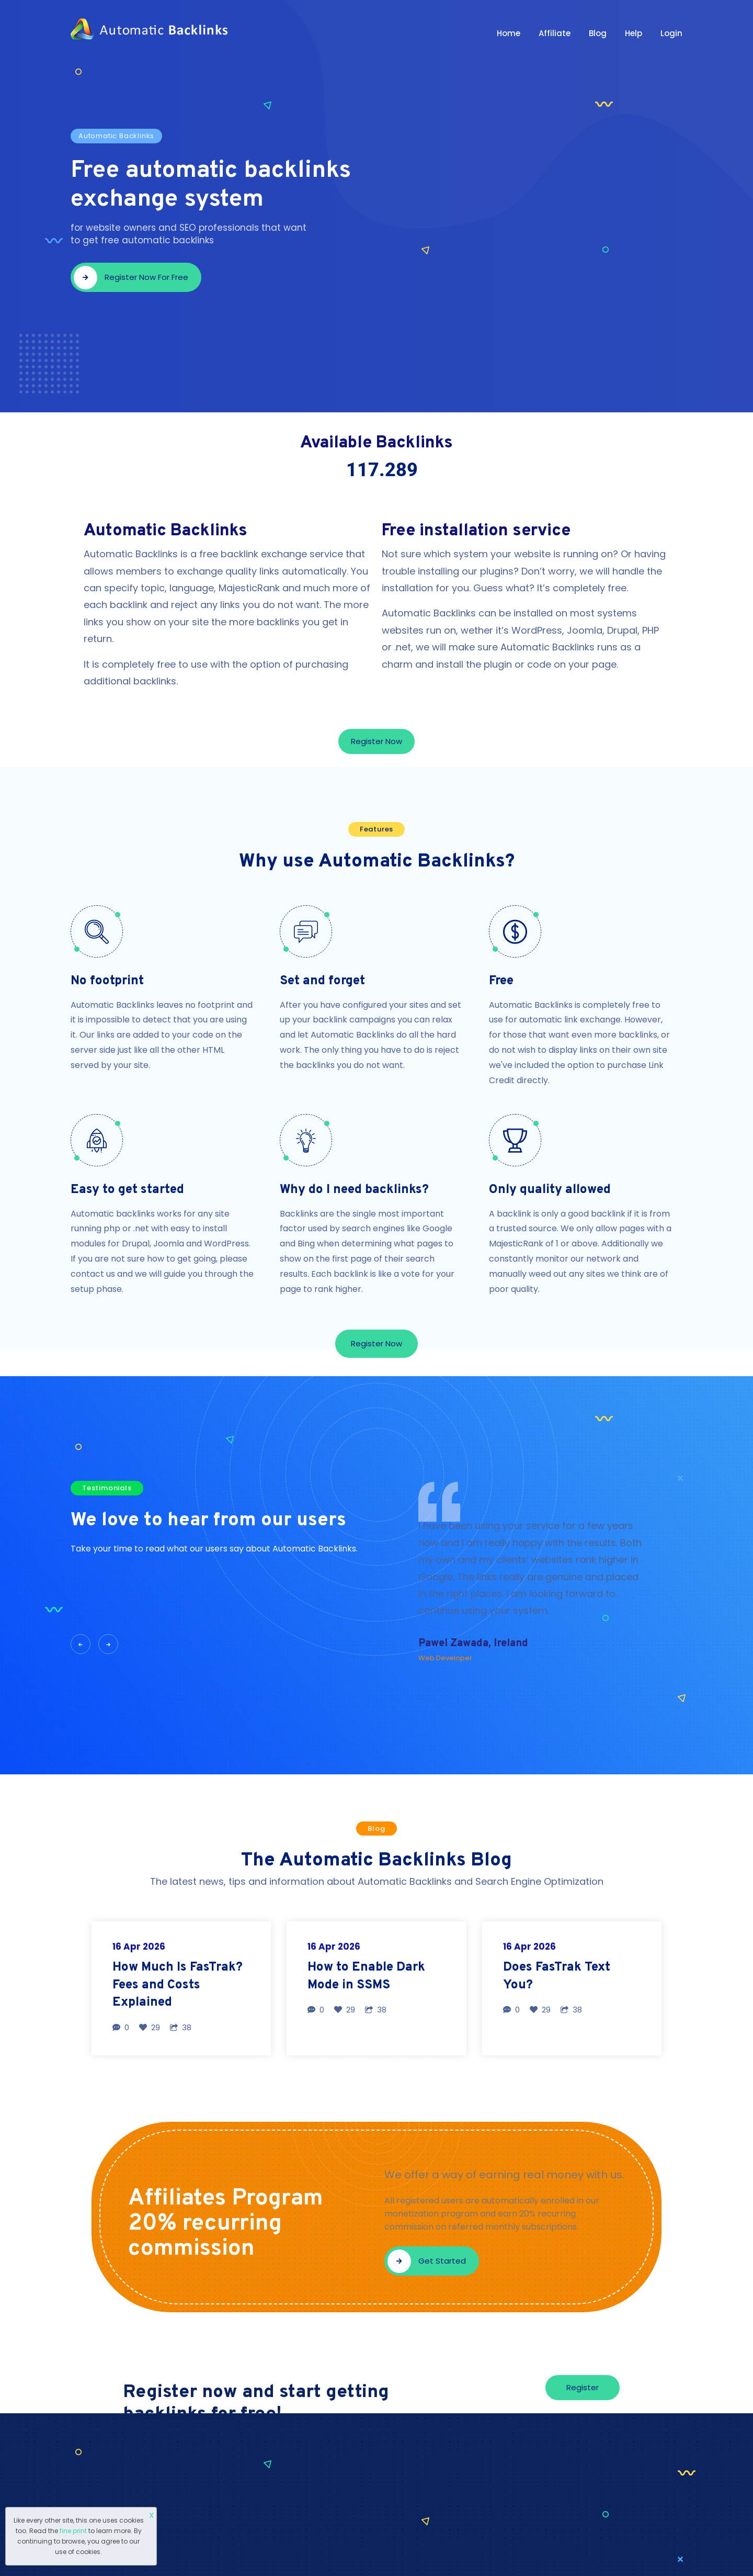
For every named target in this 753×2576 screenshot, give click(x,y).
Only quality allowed (550, 1190)
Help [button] (633, 33)
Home (508, 33)
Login (671, 33)
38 (180, 2027)
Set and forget (322, 981)
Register (582, 2387)
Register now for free (131, 277)
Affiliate (555, 33)
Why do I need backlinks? (354, 1190)
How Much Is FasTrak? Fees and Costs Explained (177, 1985)
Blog (598, 33)
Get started (426, 2261)
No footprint (107, 981)
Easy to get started (127, 1190)
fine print (73, 2530)
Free (501, 981)
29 (149, 2027)
